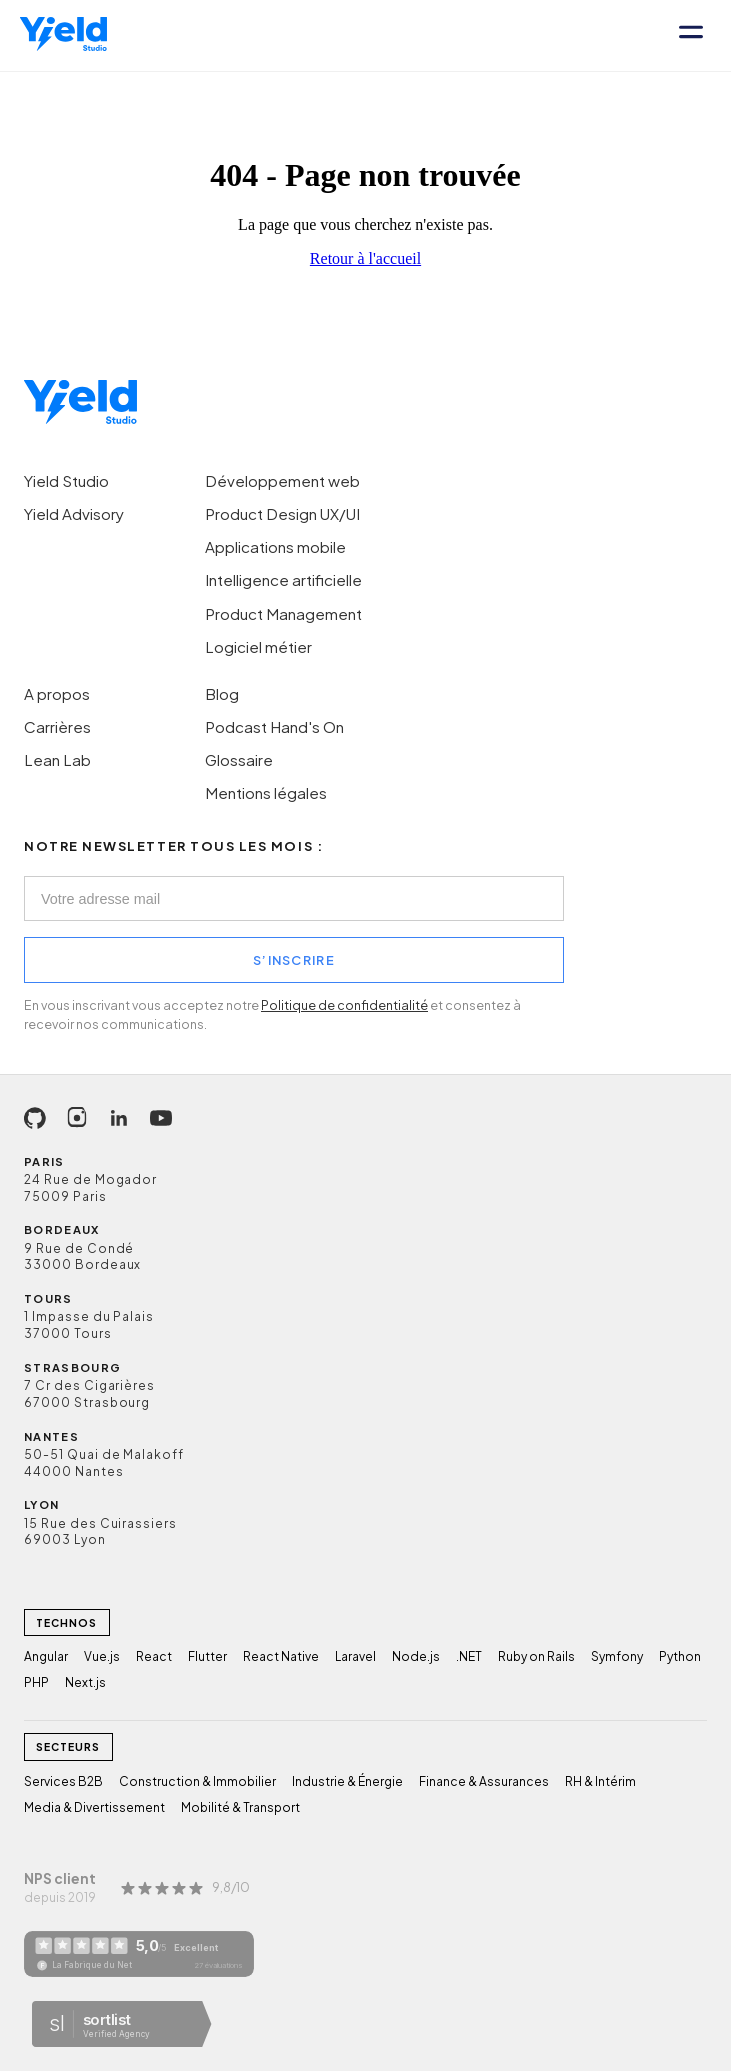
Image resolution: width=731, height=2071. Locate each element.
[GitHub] (35, 1118)
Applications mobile (275, 546)
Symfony (617, 1656)
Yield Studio (66, 480)
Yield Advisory (74, 513)
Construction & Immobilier (197, 1781)
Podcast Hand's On (274, 726)
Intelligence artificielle (283, 579)
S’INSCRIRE (294, 960)
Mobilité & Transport (240, 1807)
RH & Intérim (600, 1781)
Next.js (85, 1682)
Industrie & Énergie (347, 1781)
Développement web (282, 480)
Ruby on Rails (536, 1656)
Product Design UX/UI (282, 513)
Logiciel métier (258, 646)
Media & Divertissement (94, 1807)
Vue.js (102, 1656)
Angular (46, 1656)
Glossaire (239, 759)
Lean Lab (57, 759)
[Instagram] (77, 1118)
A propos (57, 693)
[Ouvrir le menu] (691, 35)
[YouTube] (161, 1118)
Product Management (283, 613)
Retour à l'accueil (365, 258)
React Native (281, 1656)
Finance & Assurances (484, 1781)
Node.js (416, 1656)
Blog (222, 693)
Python (680, 1656)
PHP (36, 1682)
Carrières (57, 726)
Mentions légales (266, 792)
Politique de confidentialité (344, 1005)
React (154, 1656)
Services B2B (63, 1781)
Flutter (207, 1656)
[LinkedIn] (119, 1118)
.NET (469, 1656)
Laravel (355, 1656)
